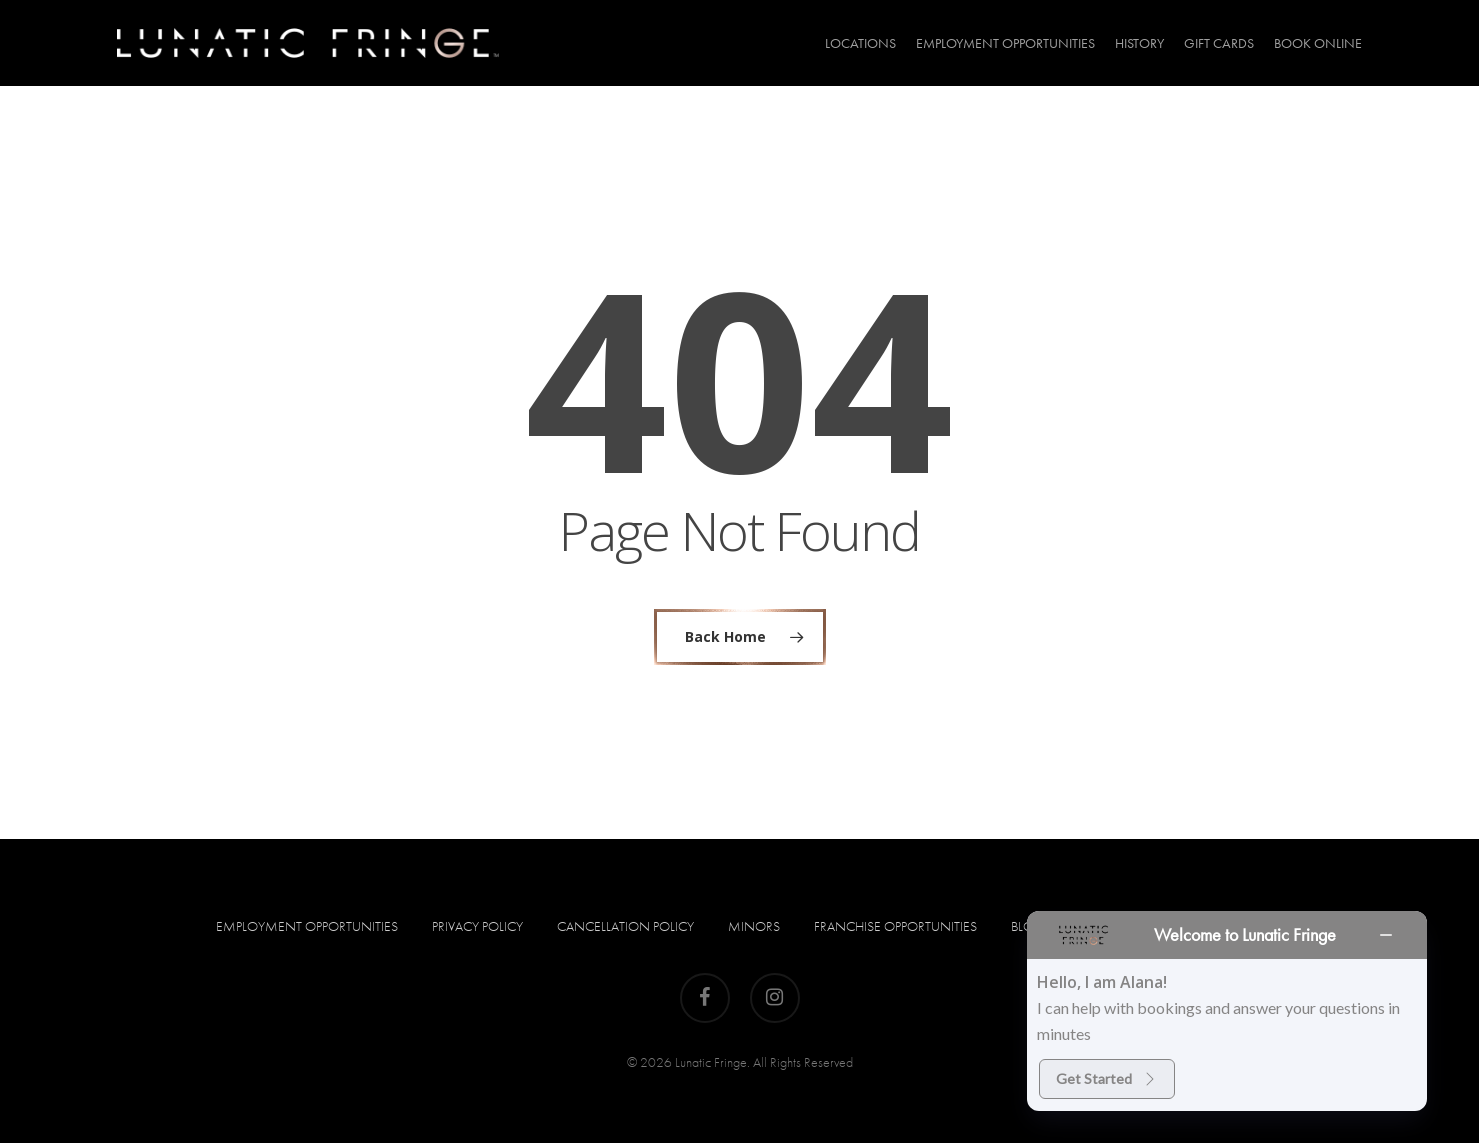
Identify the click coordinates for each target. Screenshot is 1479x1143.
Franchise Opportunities (895, 926)
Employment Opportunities (307, 926)
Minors (754, 926)
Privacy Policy (477, 926)
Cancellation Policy (625, 926)
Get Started (1107, 1078)
